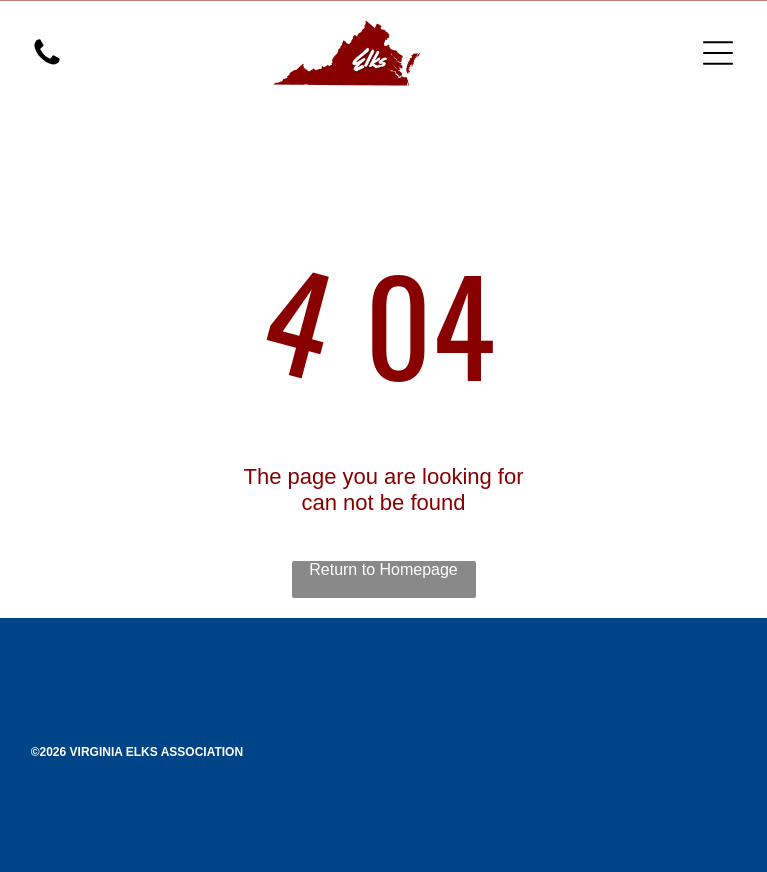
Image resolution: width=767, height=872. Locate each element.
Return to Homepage (383, 569)
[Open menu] (718, 53)
